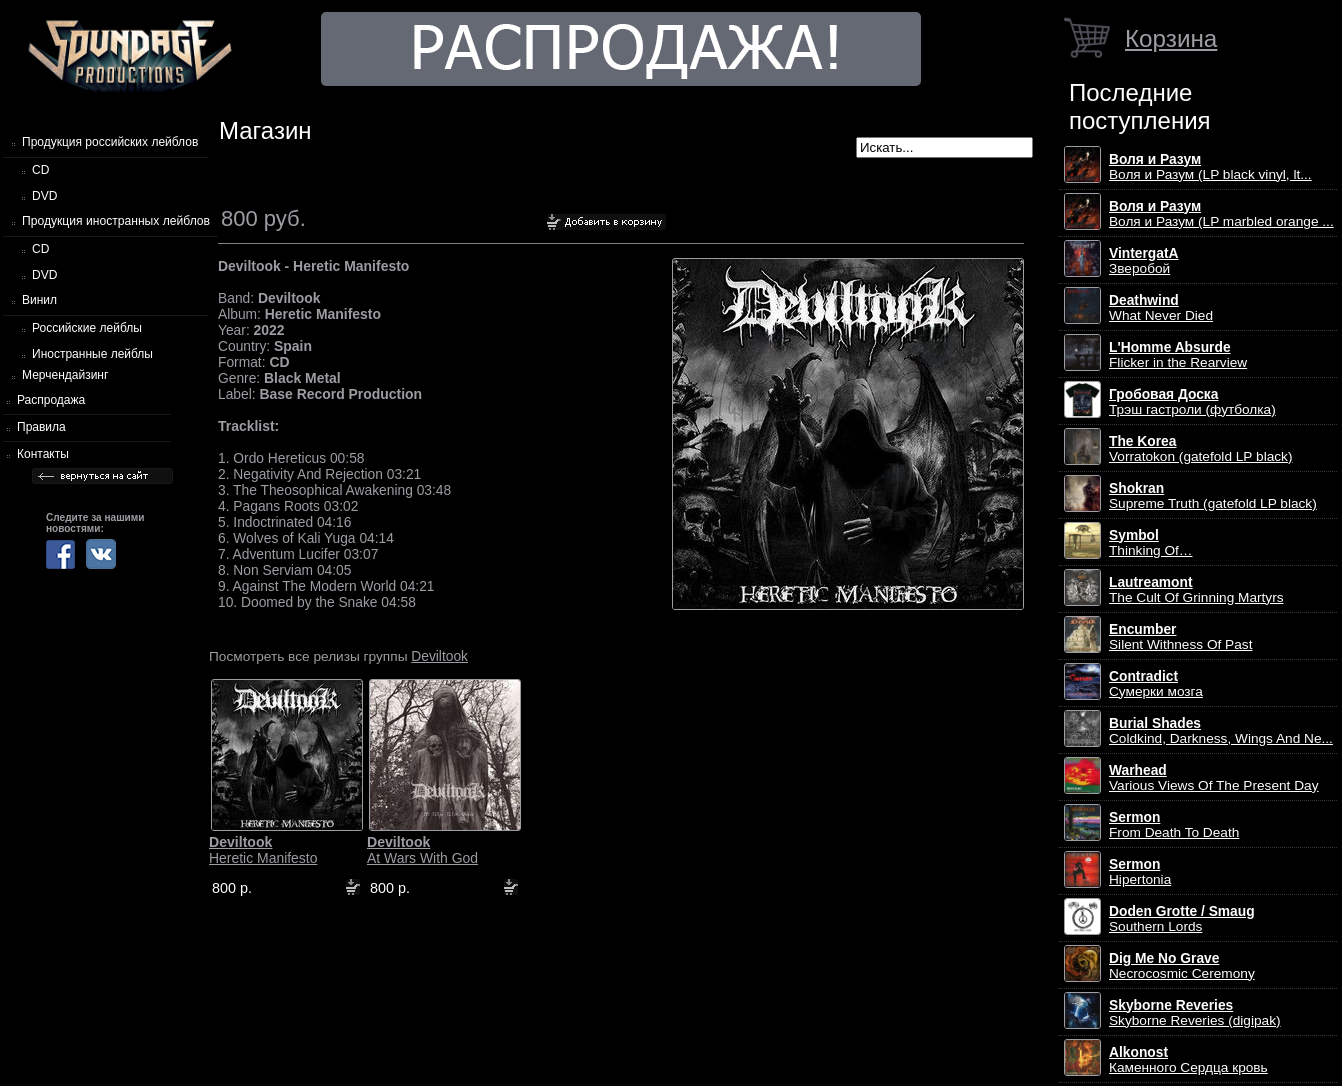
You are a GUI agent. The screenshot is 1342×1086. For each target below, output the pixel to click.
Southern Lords (1182, 919)
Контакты (43, 454)
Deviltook (439, 656)
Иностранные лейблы (92, 354)
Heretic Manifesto (263, 850)
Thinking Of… (1151, 543)
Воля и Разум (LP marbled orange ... (1221, 214)
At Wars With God (422, 850)
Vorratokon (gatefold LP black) (1200, 449)
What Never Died (1161, 308)
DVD (44, 196)
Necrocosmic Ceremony (1182, 966)
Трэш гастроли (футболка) (1192, 402)
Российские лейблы (87, 328)
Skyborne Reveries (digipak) (1195, 1013)
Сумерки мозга (1156, 684)
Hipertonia (1140, 872)
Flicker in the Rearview (1178, 355)
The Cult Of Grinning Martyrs (1196, 590)
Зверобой (1144, 261)
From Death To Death (1174, 825)
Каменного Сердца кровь (1188, 1060)
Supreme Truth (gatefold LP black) (1213, 496)
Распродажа (51, 400)
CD (40, 170)
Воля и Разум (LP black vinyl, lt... (1210, 167)
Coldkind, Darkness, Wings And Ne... (1221, 731)
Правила (41, 427)
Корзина (1171, 38)
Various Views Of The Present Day (1214, 778)
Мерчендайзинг (65, 375)
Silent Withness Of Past (1180, 637)
